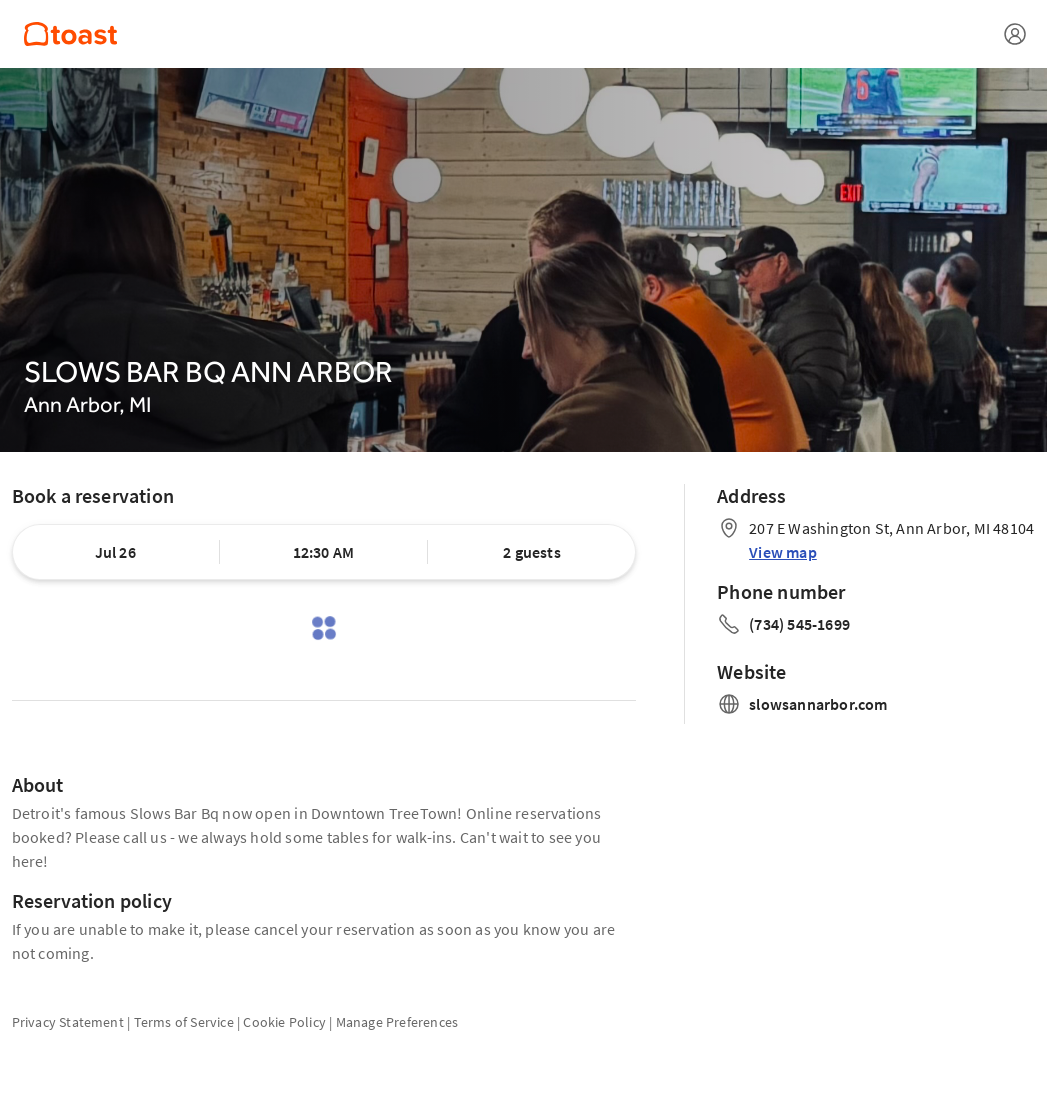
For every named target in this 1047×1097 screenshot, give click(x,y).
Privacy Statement (68, 1022)
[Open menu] (1015, 34)
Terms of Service (184, 1022)
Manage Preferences (397, 1022)
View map (783, 552)
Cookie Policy (284, 1022)
